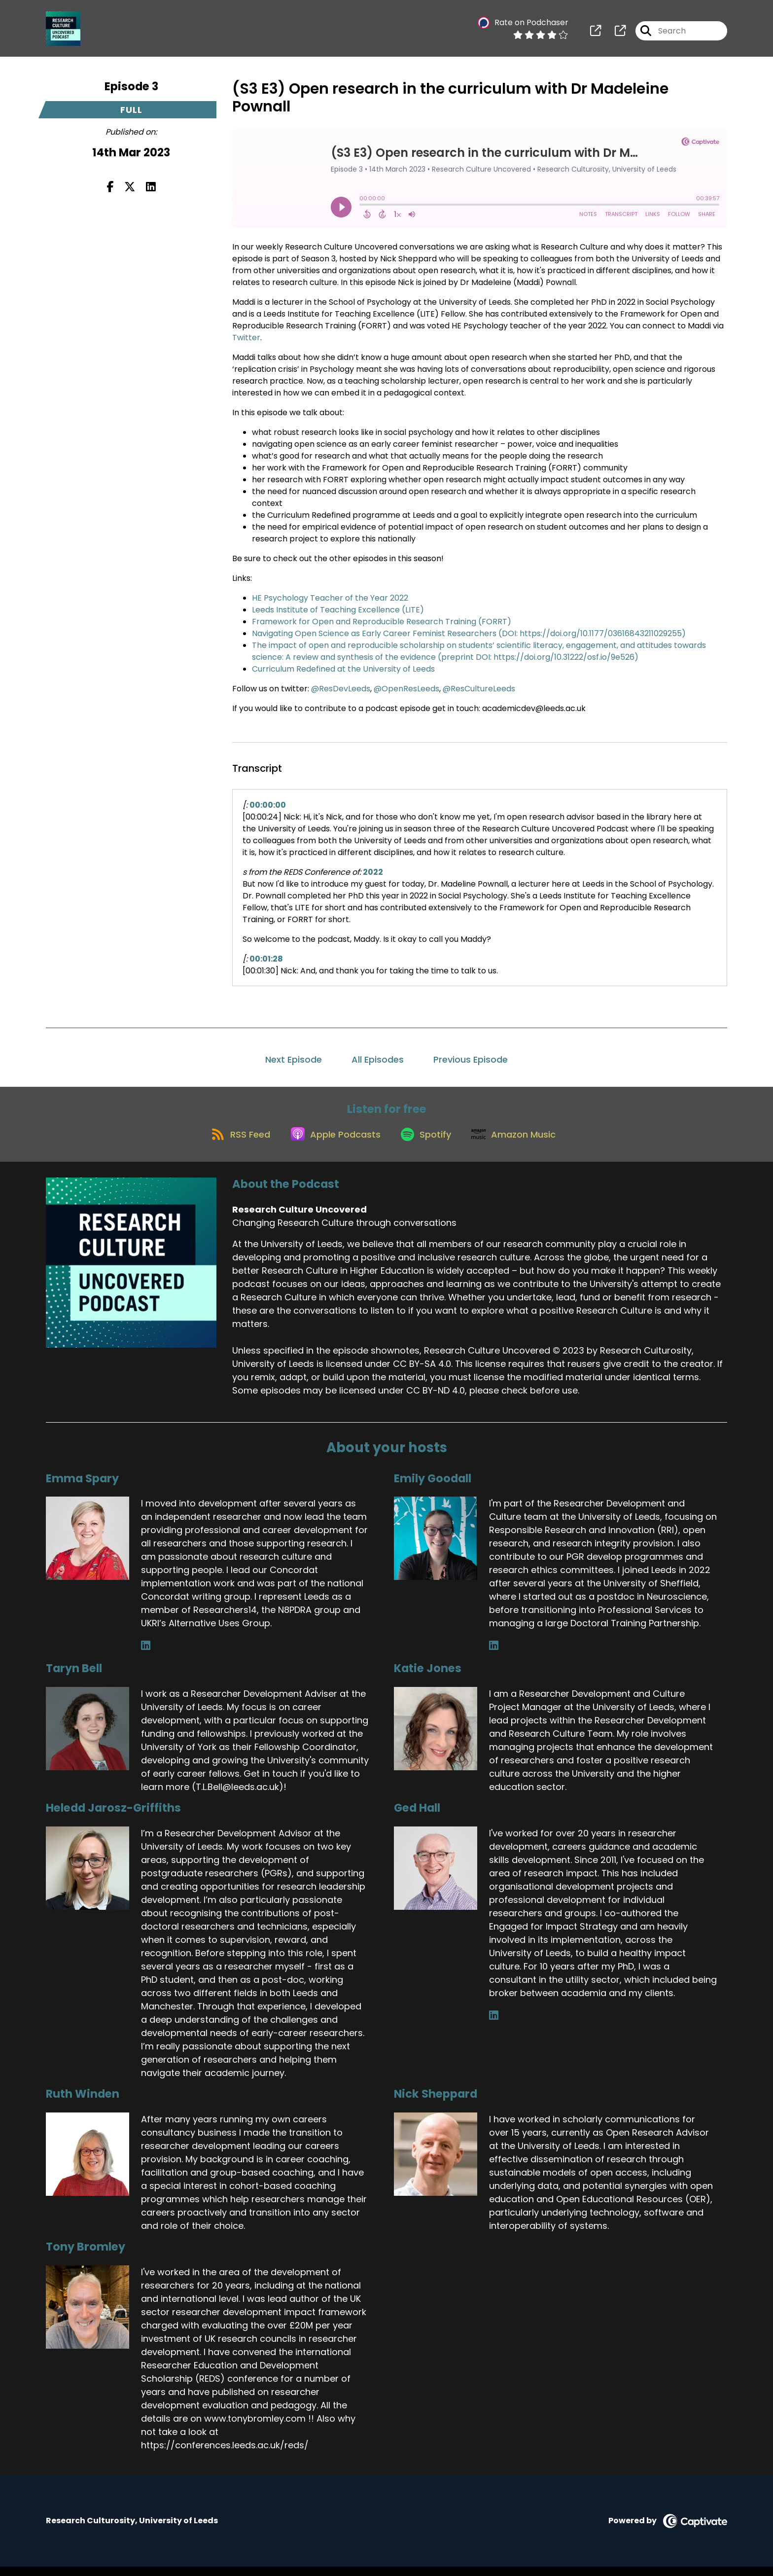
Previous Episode (470, 1059)
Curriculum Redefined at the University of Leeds (343, 669)
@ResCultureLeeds (479, 688)
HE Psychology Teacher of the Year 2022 (330, 598)
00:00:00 (267, 805)
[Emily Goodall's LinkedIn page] (493, 1655)
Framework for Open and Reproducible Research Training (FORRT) (381, 621)
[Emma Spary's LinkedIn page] (145, 1655)
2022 (373, 872)
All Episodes (377, 1059)
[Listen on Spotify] (427, 1142)
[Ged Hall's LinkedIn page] (493, 2025)
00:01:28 (266, 959)
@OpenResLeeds (406, 688)
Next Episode (293, 1059)
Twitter (246, 337)
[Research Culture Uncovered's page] (595, 34)
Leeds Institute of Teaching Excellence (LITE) (338, 609)
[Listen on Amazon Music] (521, 1142)
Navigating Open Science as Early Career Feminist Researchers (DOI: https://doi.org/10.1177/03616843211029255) (469, 633)
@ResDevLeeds (340, 688)
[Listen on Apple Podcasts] (331, 1142)
